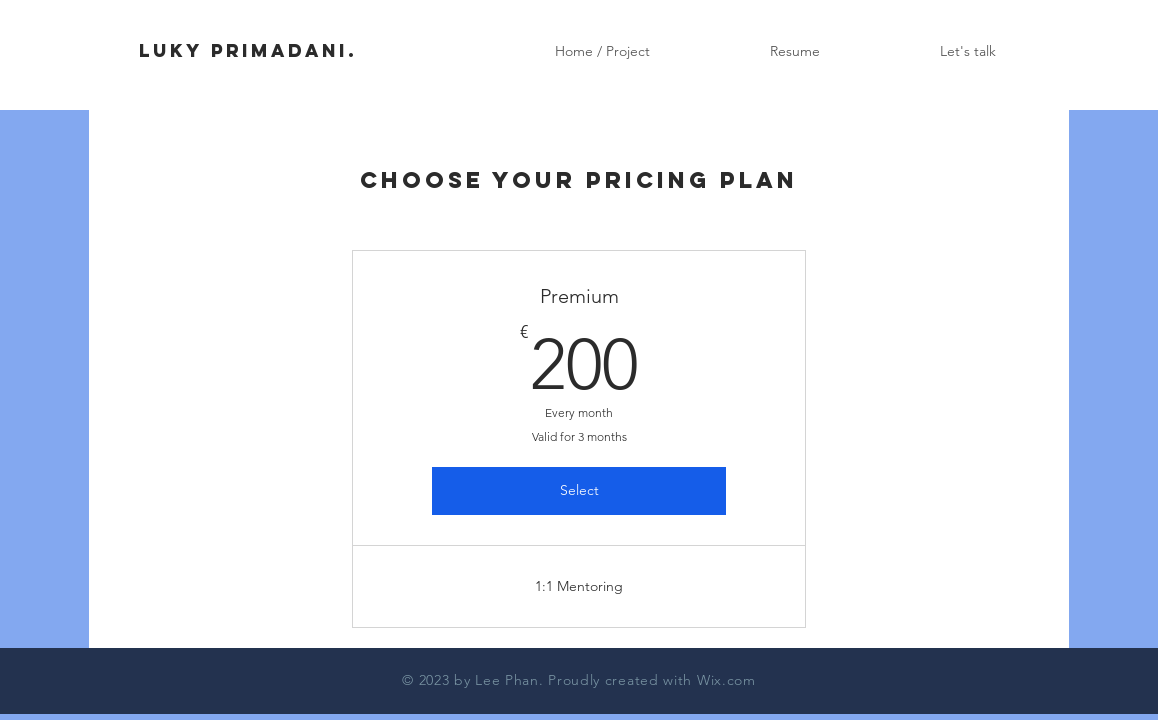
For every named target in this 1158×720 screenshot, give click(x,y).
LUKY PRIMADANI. (248, 50)
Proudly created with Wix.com (652, 680)
